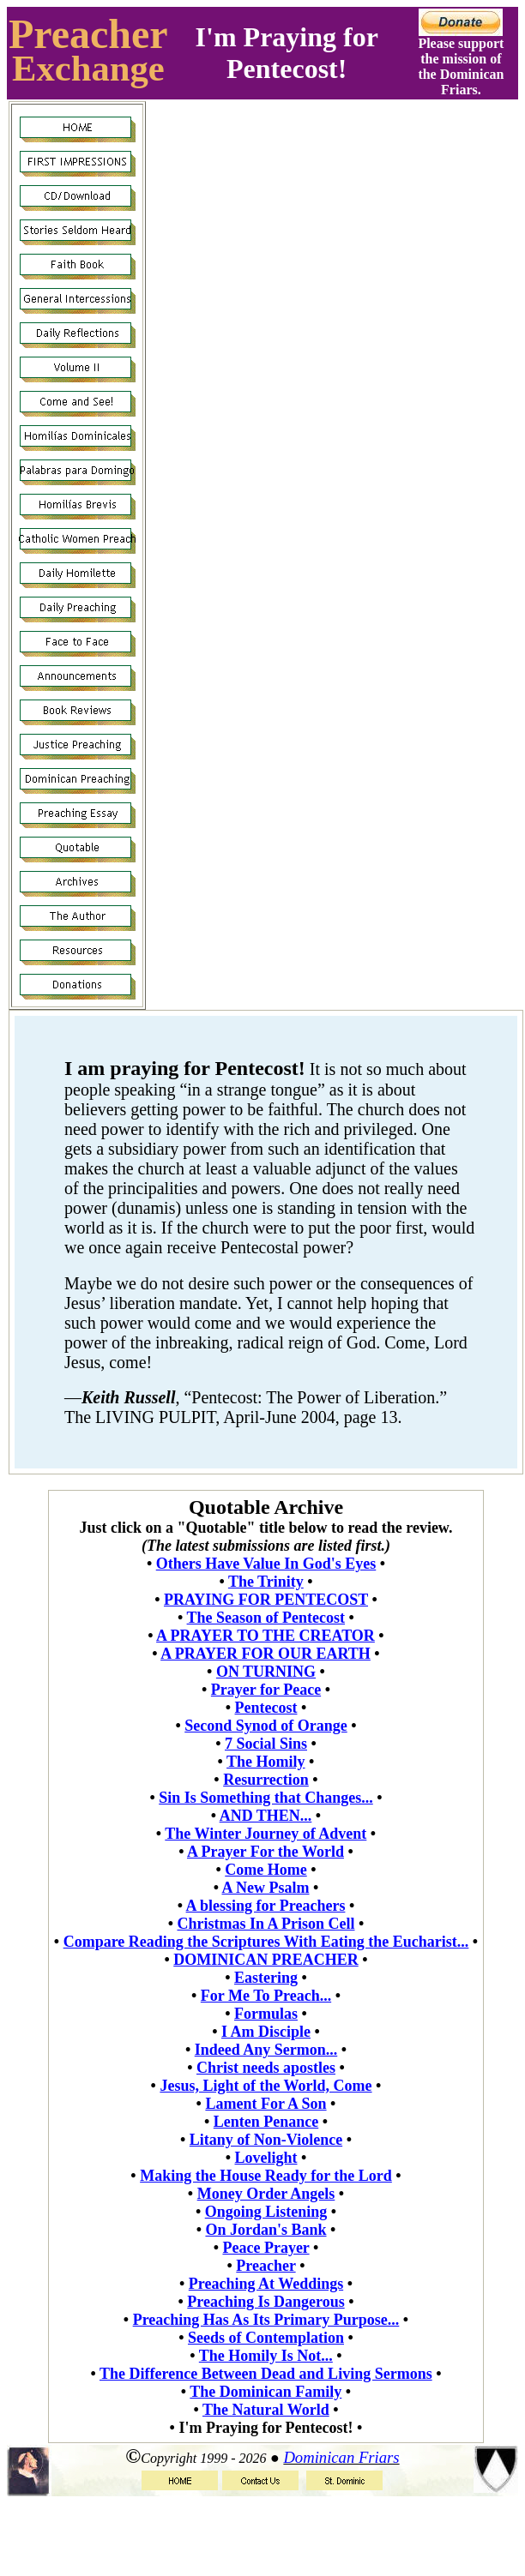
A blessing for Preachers (266, 1905)
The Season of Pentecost (266, 1617)
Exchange (88, 68)
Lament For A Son (265, 2103)
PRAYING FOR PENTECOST (266, 1599)
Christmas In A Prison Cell (265, 1923)
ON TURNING (266, 1671)
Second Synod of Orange (265, 1725)
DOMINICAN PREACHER (266, 1959)
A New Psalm (265, 1887)
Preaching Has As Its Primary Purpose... (266, 2319)
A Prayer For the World (265, 1851)
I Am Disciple (266, 2031)
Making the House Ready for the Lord (266, 2175)
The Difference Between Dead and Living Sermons (266, 2373)
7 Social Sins (266, 1743)
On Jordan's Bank (265, 2229)
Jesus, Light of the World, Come (265, 2085)
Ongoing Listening (266, 2211)
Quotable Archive (266, 1507)
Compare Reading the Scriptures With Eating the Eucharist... (266, 1941)
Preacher (88, 34)
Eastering (266, 1977)
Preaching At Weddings (266, 2283)
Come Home (265, 1869)
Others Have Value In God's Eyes (266, 1563)
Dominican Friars (341, 2457)
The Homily (265, 1761)
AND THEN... (266, 1815)
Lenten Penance (266, 2121)
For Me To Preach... (266, 1995)
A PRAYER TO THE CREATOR (265, 1635)
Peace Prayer (265, 2247)
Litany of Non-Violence (266, 2139)
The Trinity (266, 1581)
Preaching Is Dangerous (265, 2301)
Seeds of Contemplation (266, 2337)
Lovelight (265, 2157)
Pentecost (266, 1707)
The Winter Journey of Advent (265, 1833)
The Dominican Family (265, 2391)
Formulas (266, 2013)
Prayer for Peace (266, 1689)
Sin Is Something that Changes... (266, 1797)
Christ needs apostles (265, 2067)
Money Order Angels (266, 2193)
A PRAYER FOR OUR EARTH (265, 1653)
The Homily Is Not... (266, 2355)
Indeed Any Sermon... (266, 2049)
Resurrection (266, 1779)
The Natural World (265, 2409)
